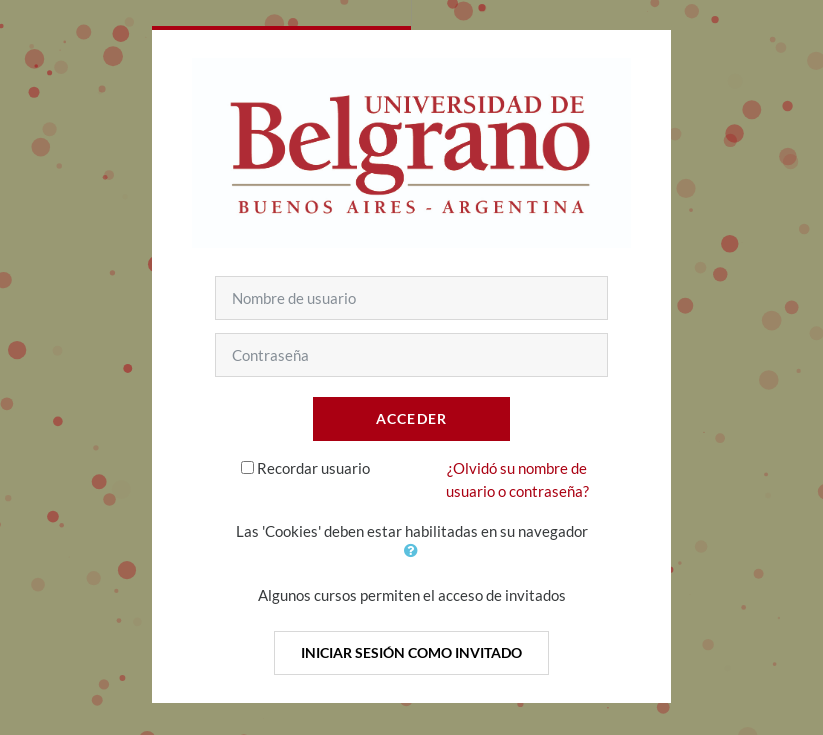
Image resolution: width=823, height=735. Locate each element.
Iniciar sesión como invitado (411, 652)
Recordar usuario (313, 468)
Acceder (412, 418)
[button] (412, 550)
